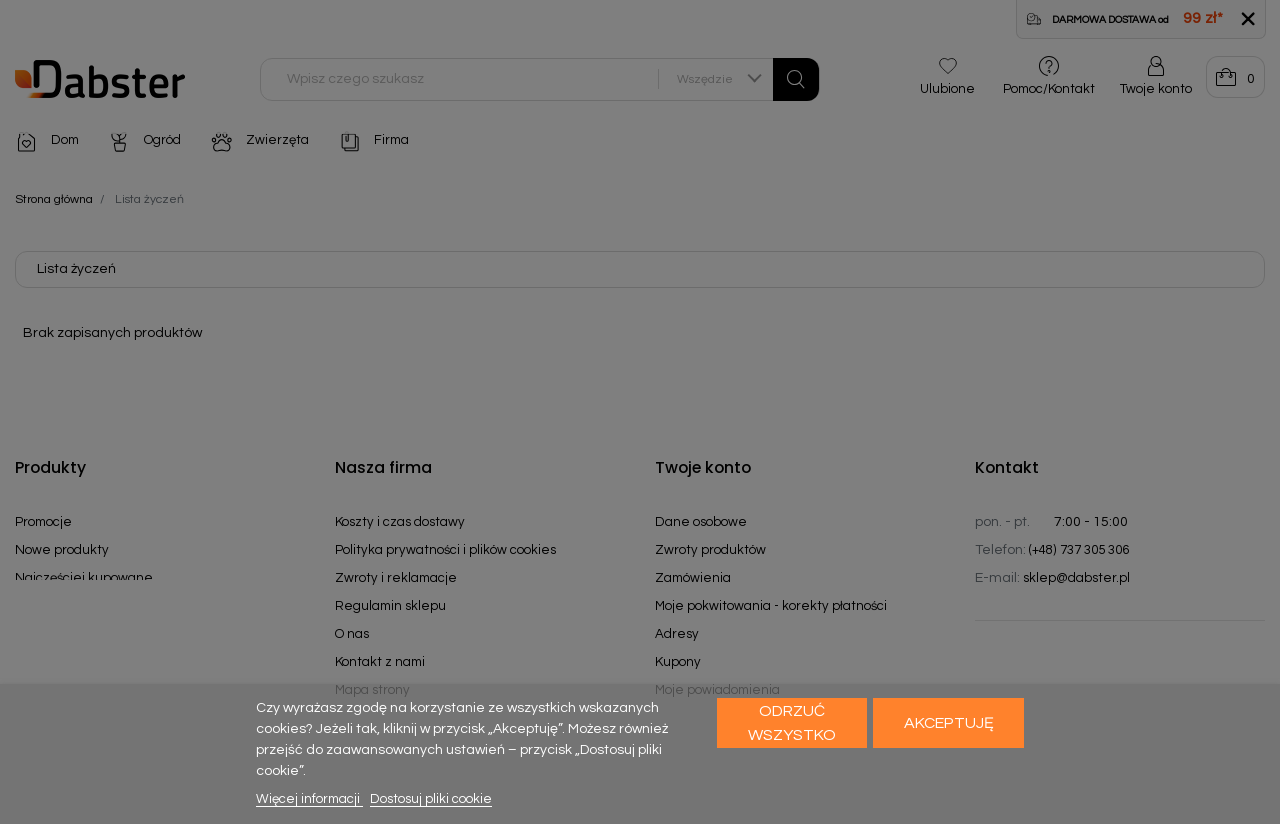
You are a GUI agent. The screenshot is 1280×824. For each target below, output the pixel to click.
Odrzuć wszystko (792, 723)
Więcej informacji (309, 799)
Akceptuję (949, 723)
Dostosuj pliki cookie (431, 799)
